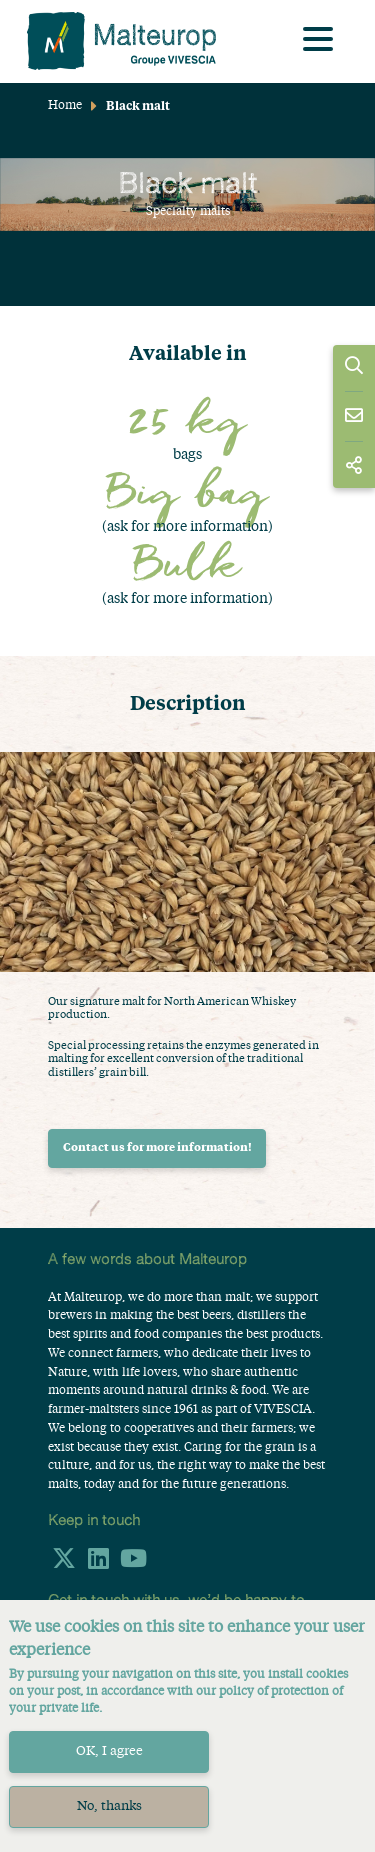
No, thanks (109, 1806)
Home (65, 106)
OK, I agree (109, 1751)
